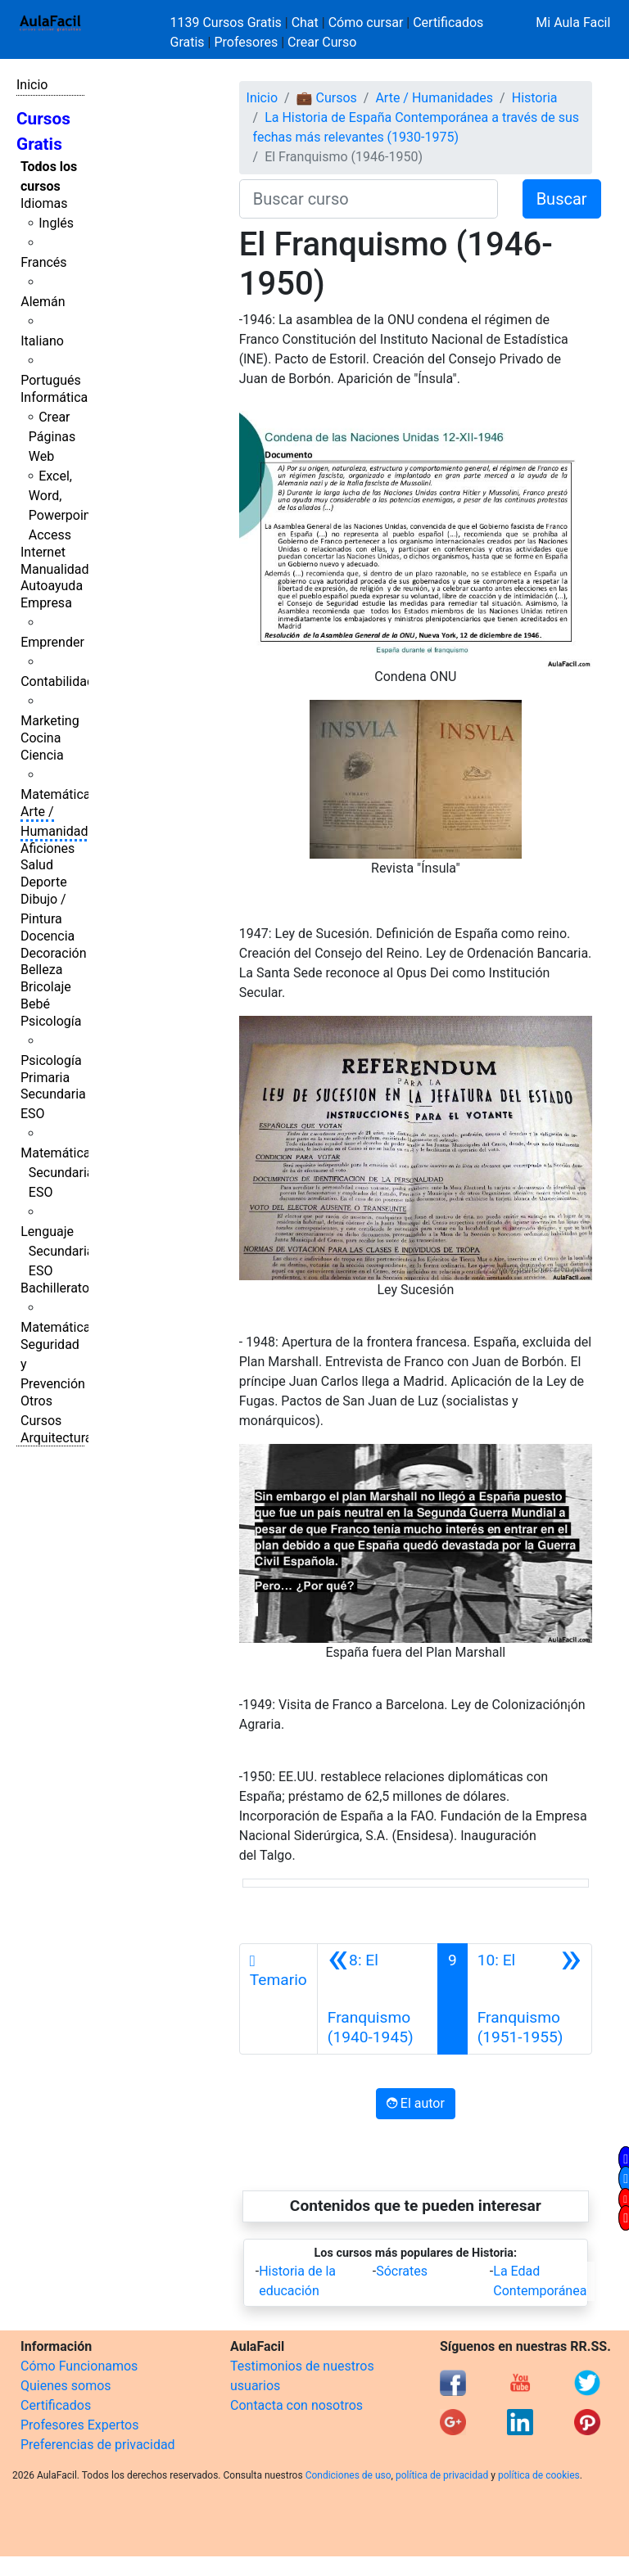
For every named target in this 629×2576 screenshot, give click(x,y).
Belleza (41, 969)
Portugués (50, 380)
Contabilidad (57, 681)
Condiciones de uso (348, 2475)
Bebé (35, 1004)
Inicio (32, 84)
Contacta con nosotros (296, 2405)
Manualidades (61, 569)
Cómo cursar (366, 22)
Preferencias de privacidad (97, 2444)
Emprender (52, 642)
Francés (43, 262)
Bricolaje (45, 987)
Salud (36, 865)
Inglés (56, 223)
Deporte (43, 882)
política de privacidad (442, 2475)
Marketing (49, 721)
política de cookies (539, 2475)
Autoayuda (51, 585)
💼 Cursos (326, 98)
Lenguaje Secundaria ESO (56, 1251)
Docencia (47, 936)
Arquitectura (56, 1438)
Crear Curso (321, 42)
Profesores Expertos (79, 2425)
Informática (54, 397)
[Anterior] (377, 1999)
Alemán (42, 301)
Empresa (46, 603)
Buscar (561, 199)
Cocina (40, 738)
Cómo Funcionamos (79, 2366)
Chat (305, 22)
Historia (535, 98)
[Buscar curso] (368, 199)
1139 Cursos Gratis (227, 22)
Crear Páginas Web (52, 436)
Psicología (50, 1021)
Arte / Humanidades (434, 98)
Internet (43, 552)
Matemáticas (58, 794)
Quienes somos (65, 2385)
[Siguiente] (529, 1999)
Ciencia (42, 755)
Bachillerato (54, 1288)
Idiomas (43, 203)
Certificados (55, 2405)
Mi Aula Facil (573, 22)
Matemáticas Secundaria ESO (58, 1172)
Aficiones (47, 848)
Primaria (45, 1077)
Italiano (42, 341)
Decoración (53, 953)
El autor (416, 2103)
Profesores (246, 42)
